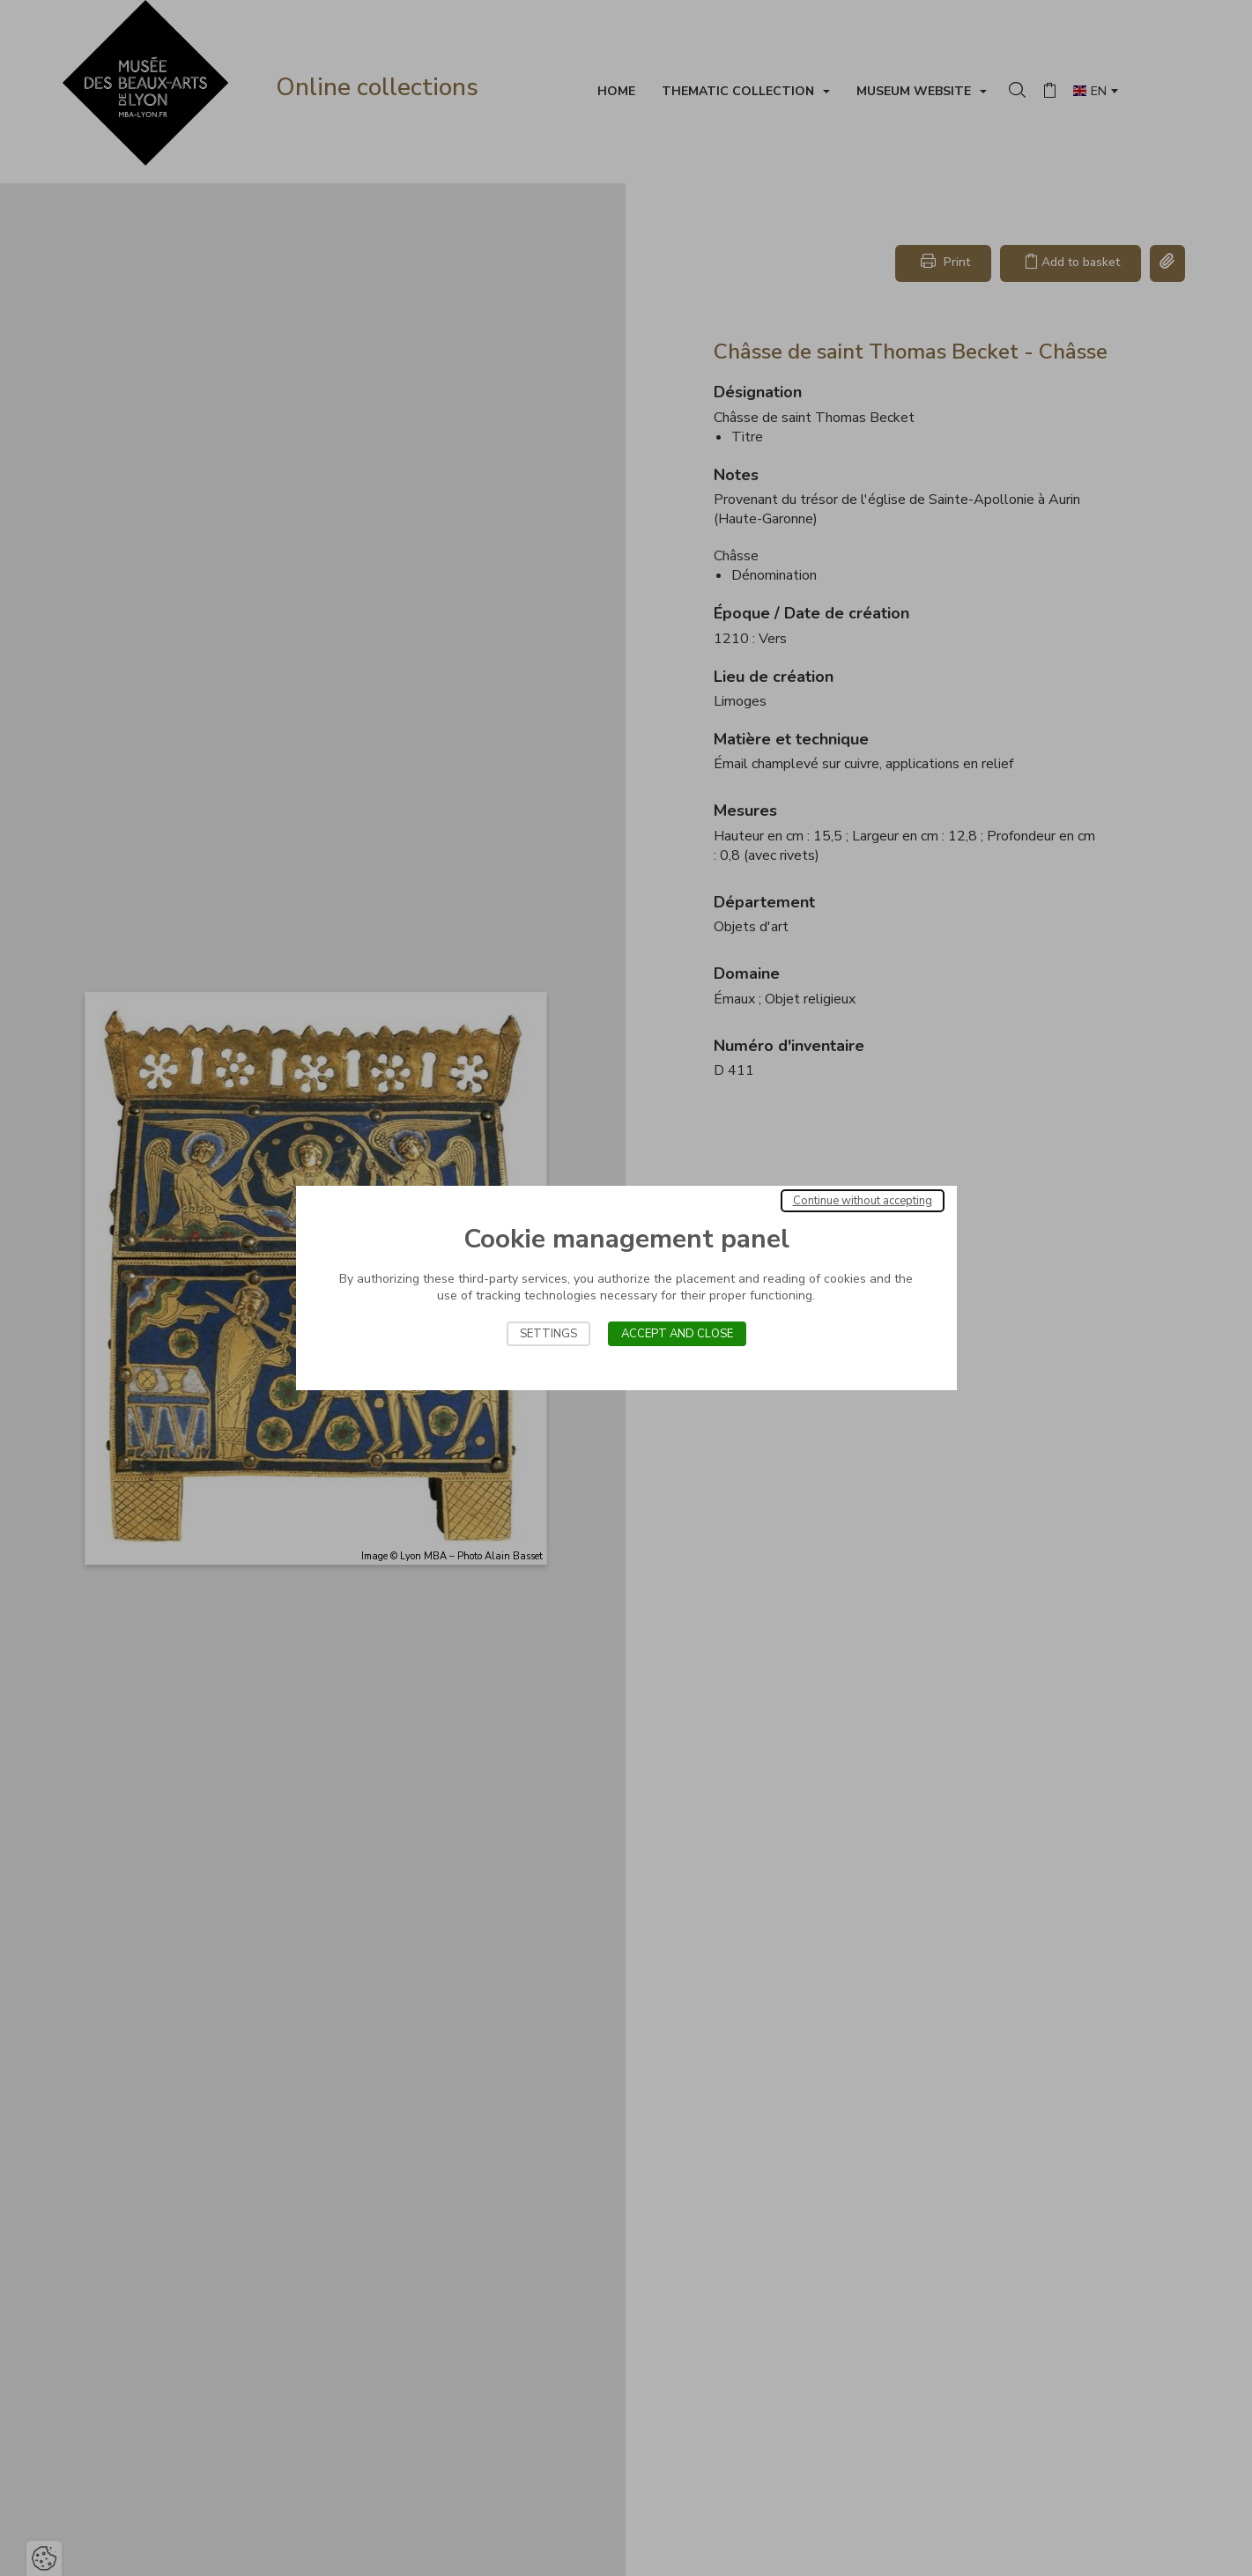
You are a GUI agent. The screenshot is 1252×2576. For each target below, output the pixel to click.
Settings (548, 1334)
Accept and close (677, 1334)
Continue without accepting (862, 1201)
